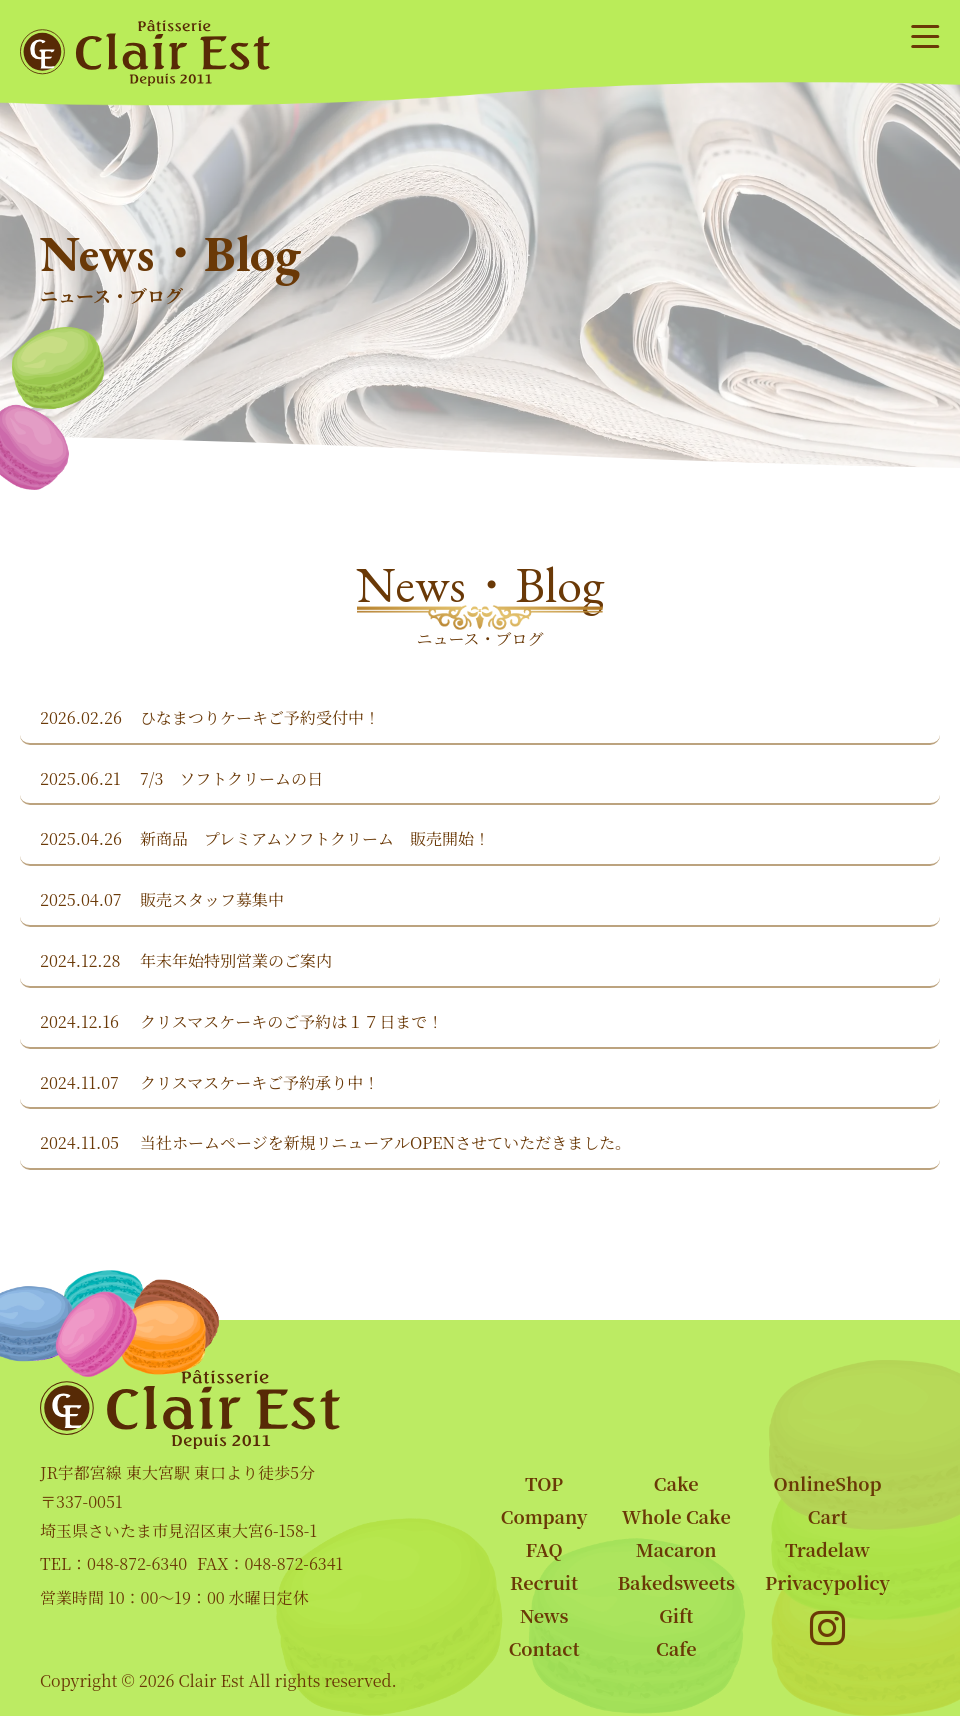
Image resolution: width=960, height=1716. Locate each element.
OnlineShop (828, 1483)
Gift (676, 1615)
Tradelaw (827, 1549)
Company (544, 1516)
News (544, 1615)
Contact (544, 1648)
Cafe (676, 1648)
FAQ (544, 1549)
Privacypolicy (827, 1582)
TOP (544, 1483)
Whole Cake (676, 1516)
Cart (827, 1516)
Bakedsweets (676, 1582)
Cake (676, 1483)
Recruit (544, 1582)
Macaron (676, 1549)
